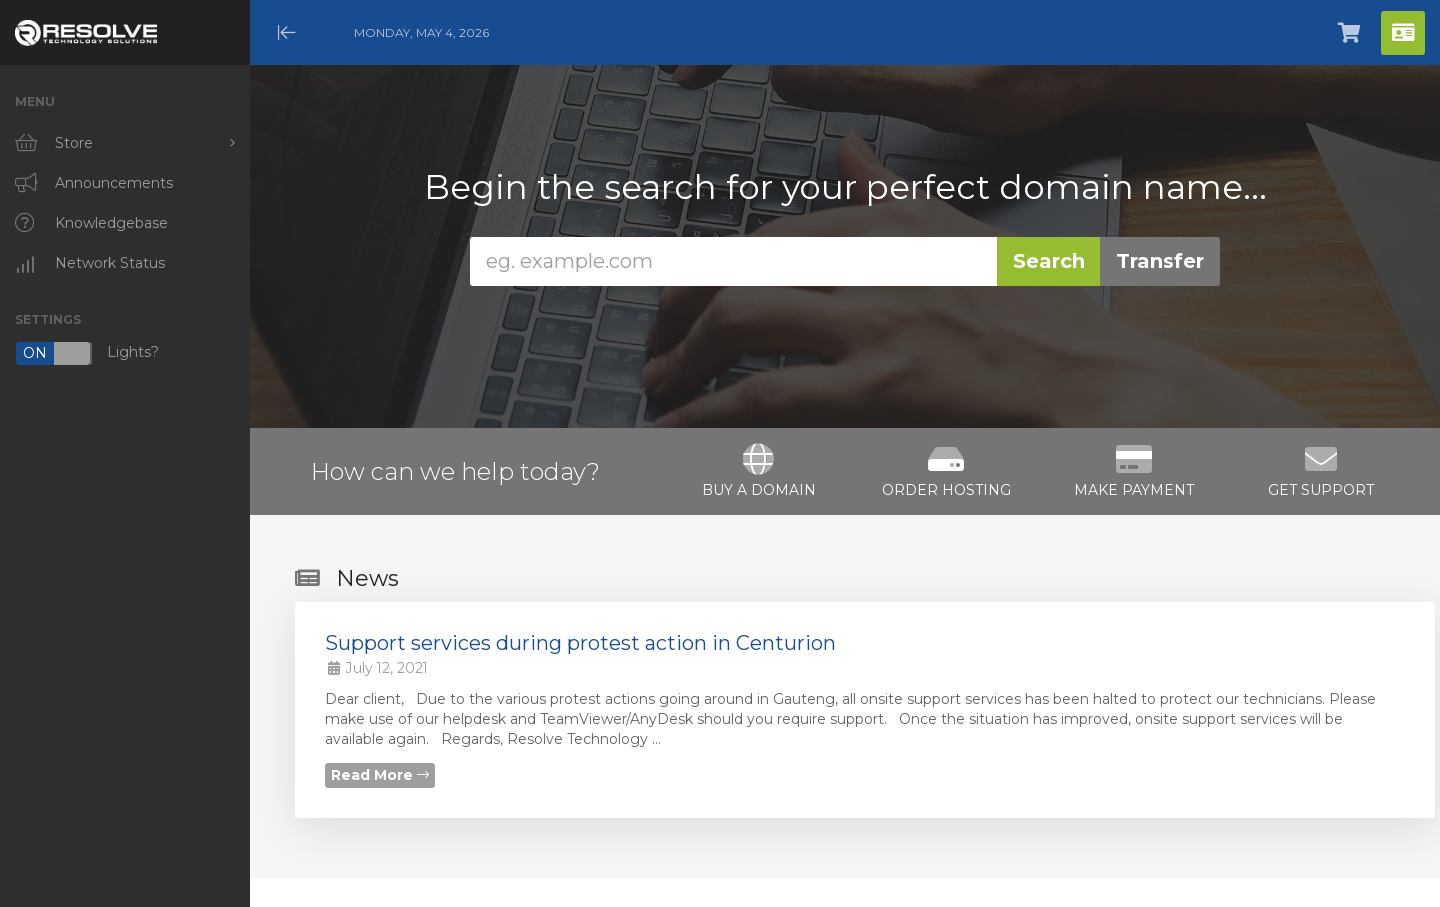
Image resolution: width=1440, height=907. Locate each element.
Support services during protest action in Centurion (580, 643)
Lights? (87, 353)
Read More (380, 775)
